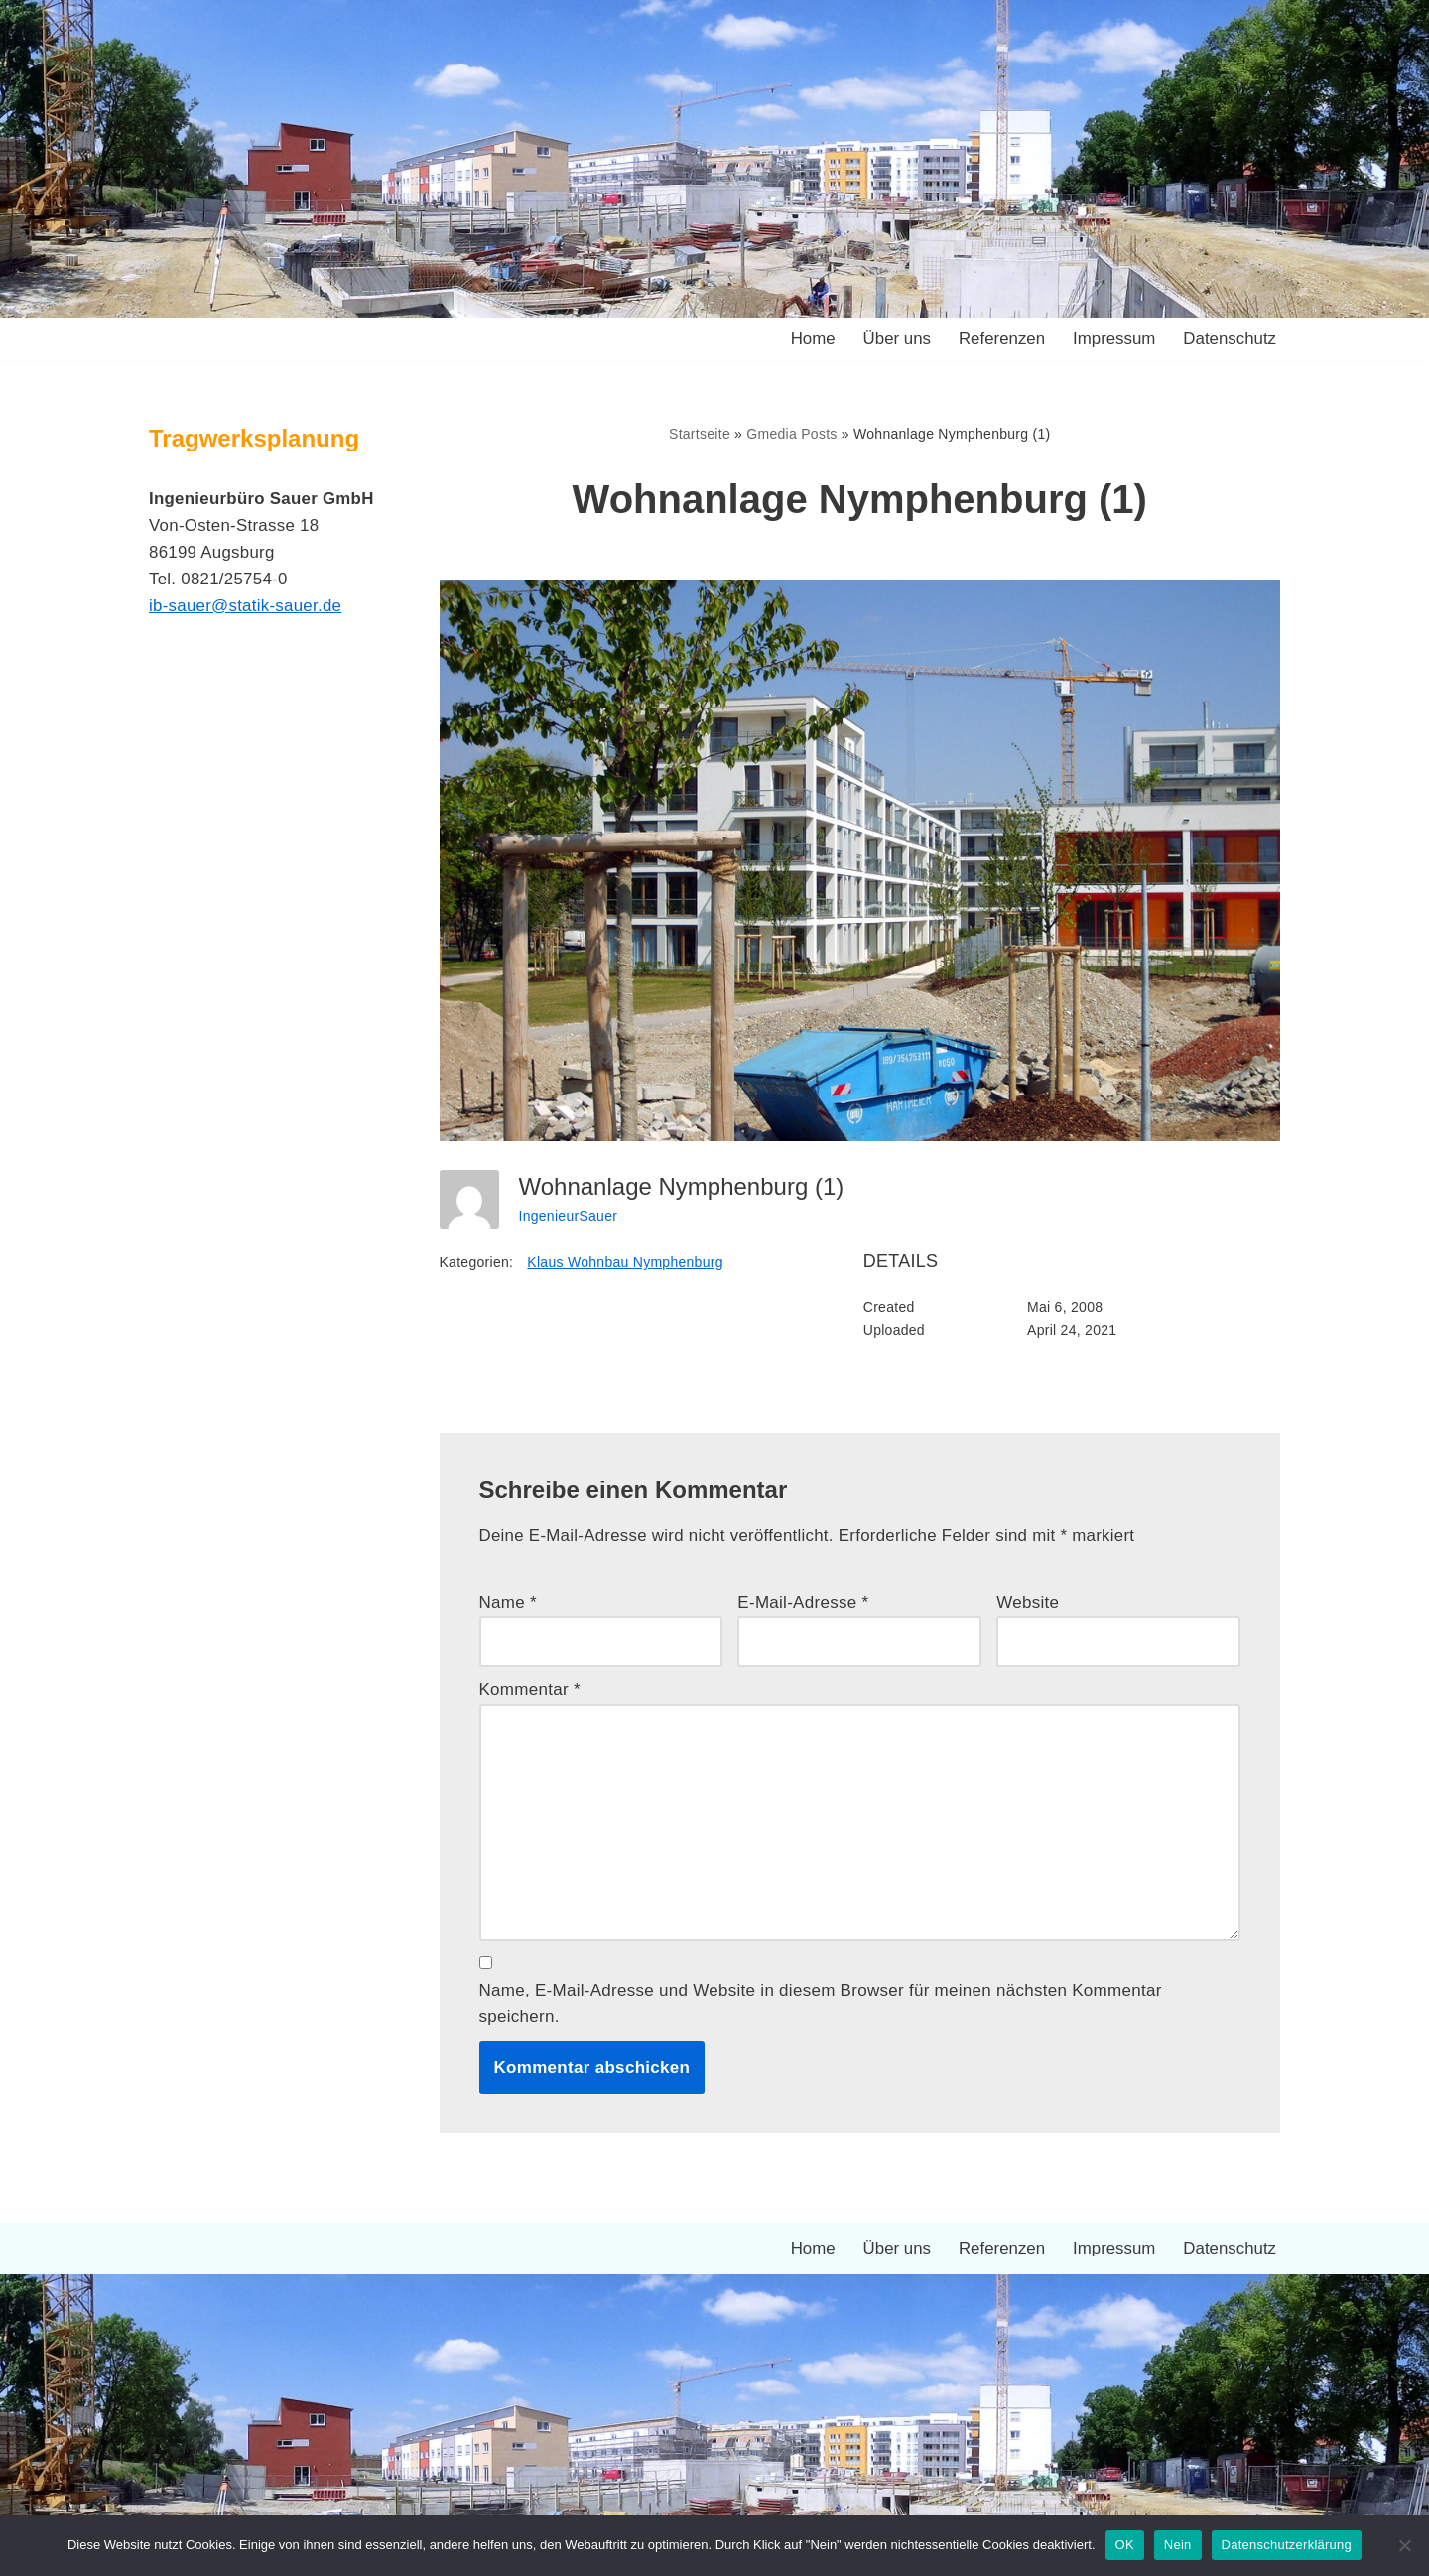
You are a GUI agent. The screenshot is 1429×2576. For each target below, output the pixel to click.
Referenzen (1000, 339)
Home (809, 339)
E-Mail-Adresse (802, 1603)
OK (1124, 2544)
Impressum (1112, 339)
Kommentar (530, 1690)
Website (1027, 1603)
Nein (1178, 2544)
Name (508, 1603)
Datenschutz (1230, 339)
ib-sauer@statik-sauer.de (246, 607)
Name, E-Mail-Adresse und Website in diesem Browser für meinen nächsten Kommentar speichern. (821, 2007)
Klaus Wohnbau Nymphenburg (626, 1262)
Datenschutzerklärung (1287, 2544)
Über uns (894, 339)
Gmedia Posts (792, 434)
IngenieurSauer (568, 1215)
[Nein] (1404, 2545)
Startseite (698, 434)
